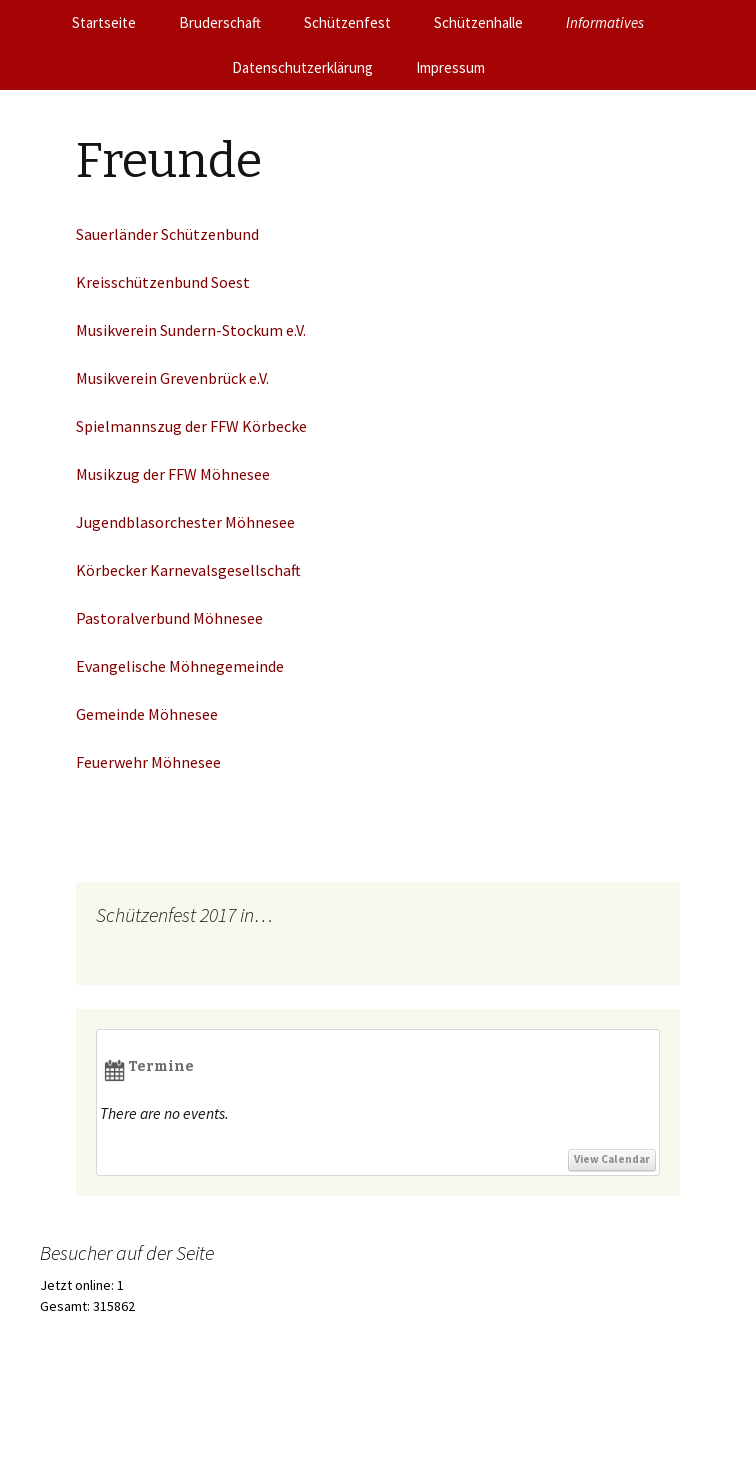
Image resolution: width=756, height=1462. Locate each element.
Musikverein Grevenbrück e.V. (172, 378)
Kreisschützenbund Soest (163, 282)
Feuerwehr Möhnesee (148, 762)
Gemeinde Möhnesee (147, 714)
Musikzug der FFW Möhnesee (173, 474)
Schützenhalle (478, 22)
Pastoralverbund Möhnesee (169, 618)
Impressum (450, 67)
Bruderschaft (220, 22)
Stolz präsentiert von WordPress (174, 1421)
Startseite (104, 22)
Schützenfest (347, 22)
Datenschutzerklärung (302, 67)
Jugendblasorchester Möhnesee (187, 522)
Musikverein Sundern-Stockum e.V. (191, 330)
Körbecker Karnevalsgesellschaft (188, 570)
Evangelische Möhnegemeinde (180, 666)
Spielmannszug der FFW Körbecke (191, 426)
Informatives (605, 22)
